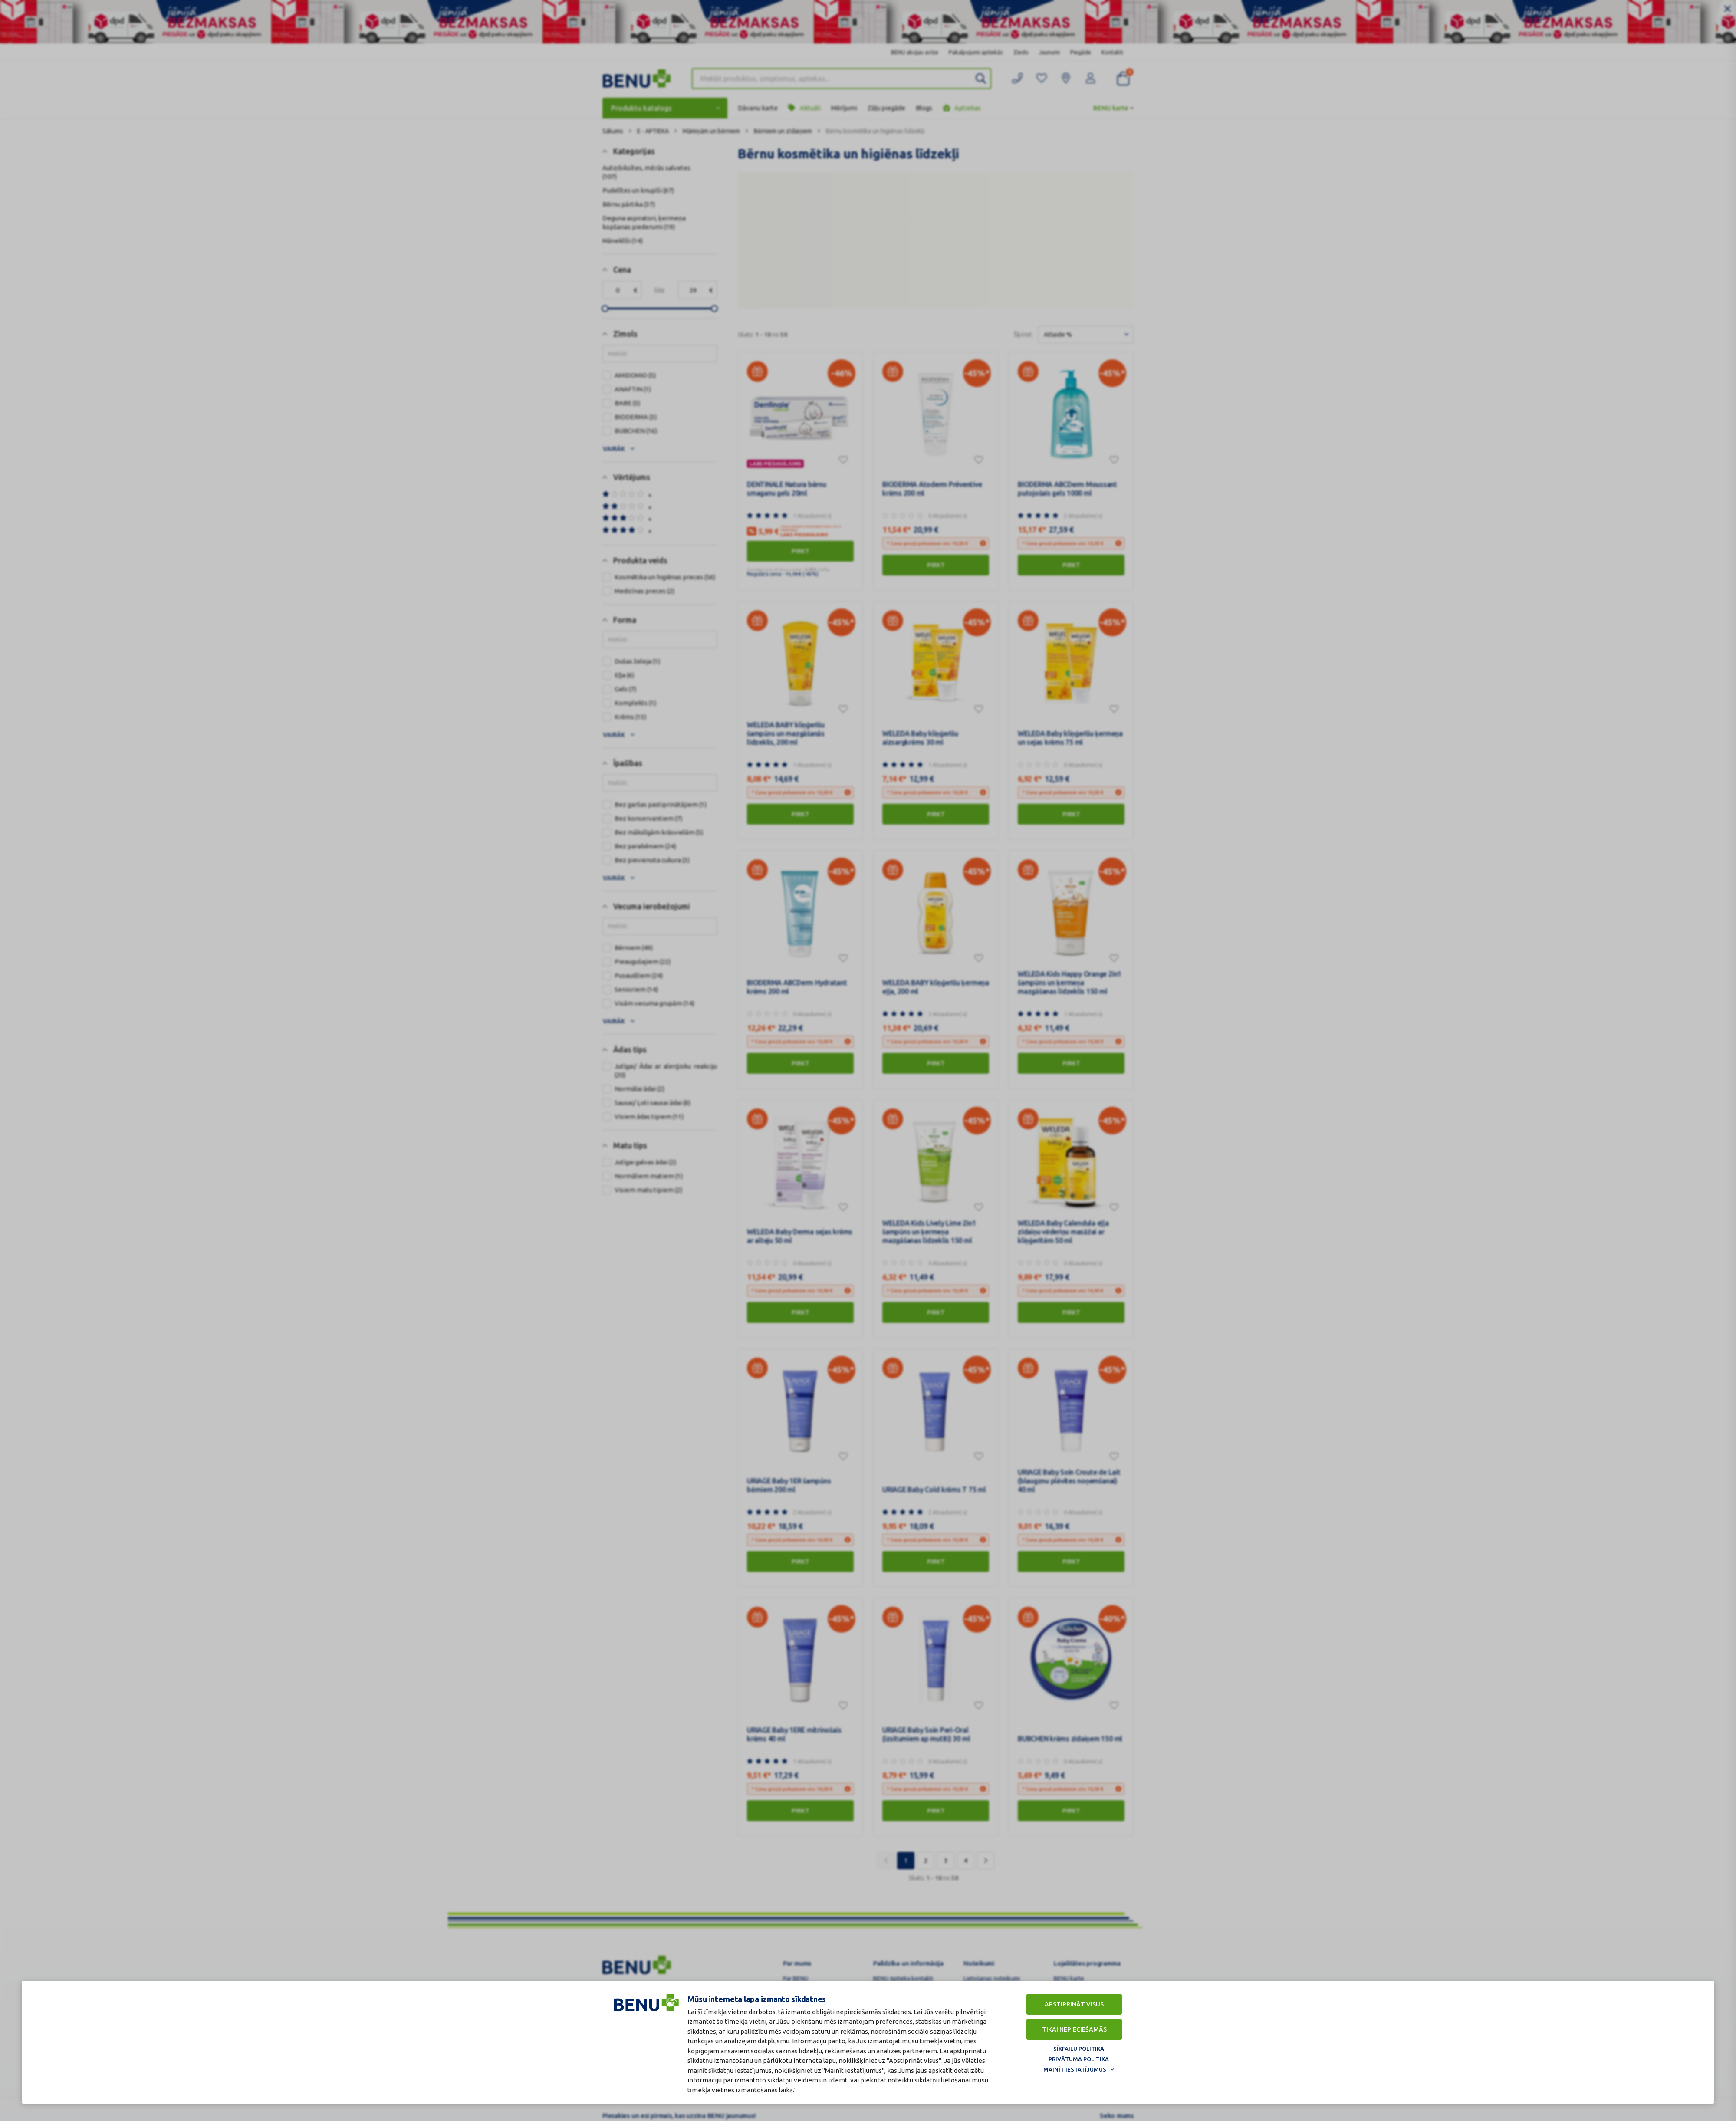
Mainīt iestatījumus (1074, 2069)
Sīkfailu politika (1078, 2048)
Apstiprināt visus (1074, 2004)
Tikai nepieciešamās (1074, 2029)
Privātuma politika (1079, 2059)
